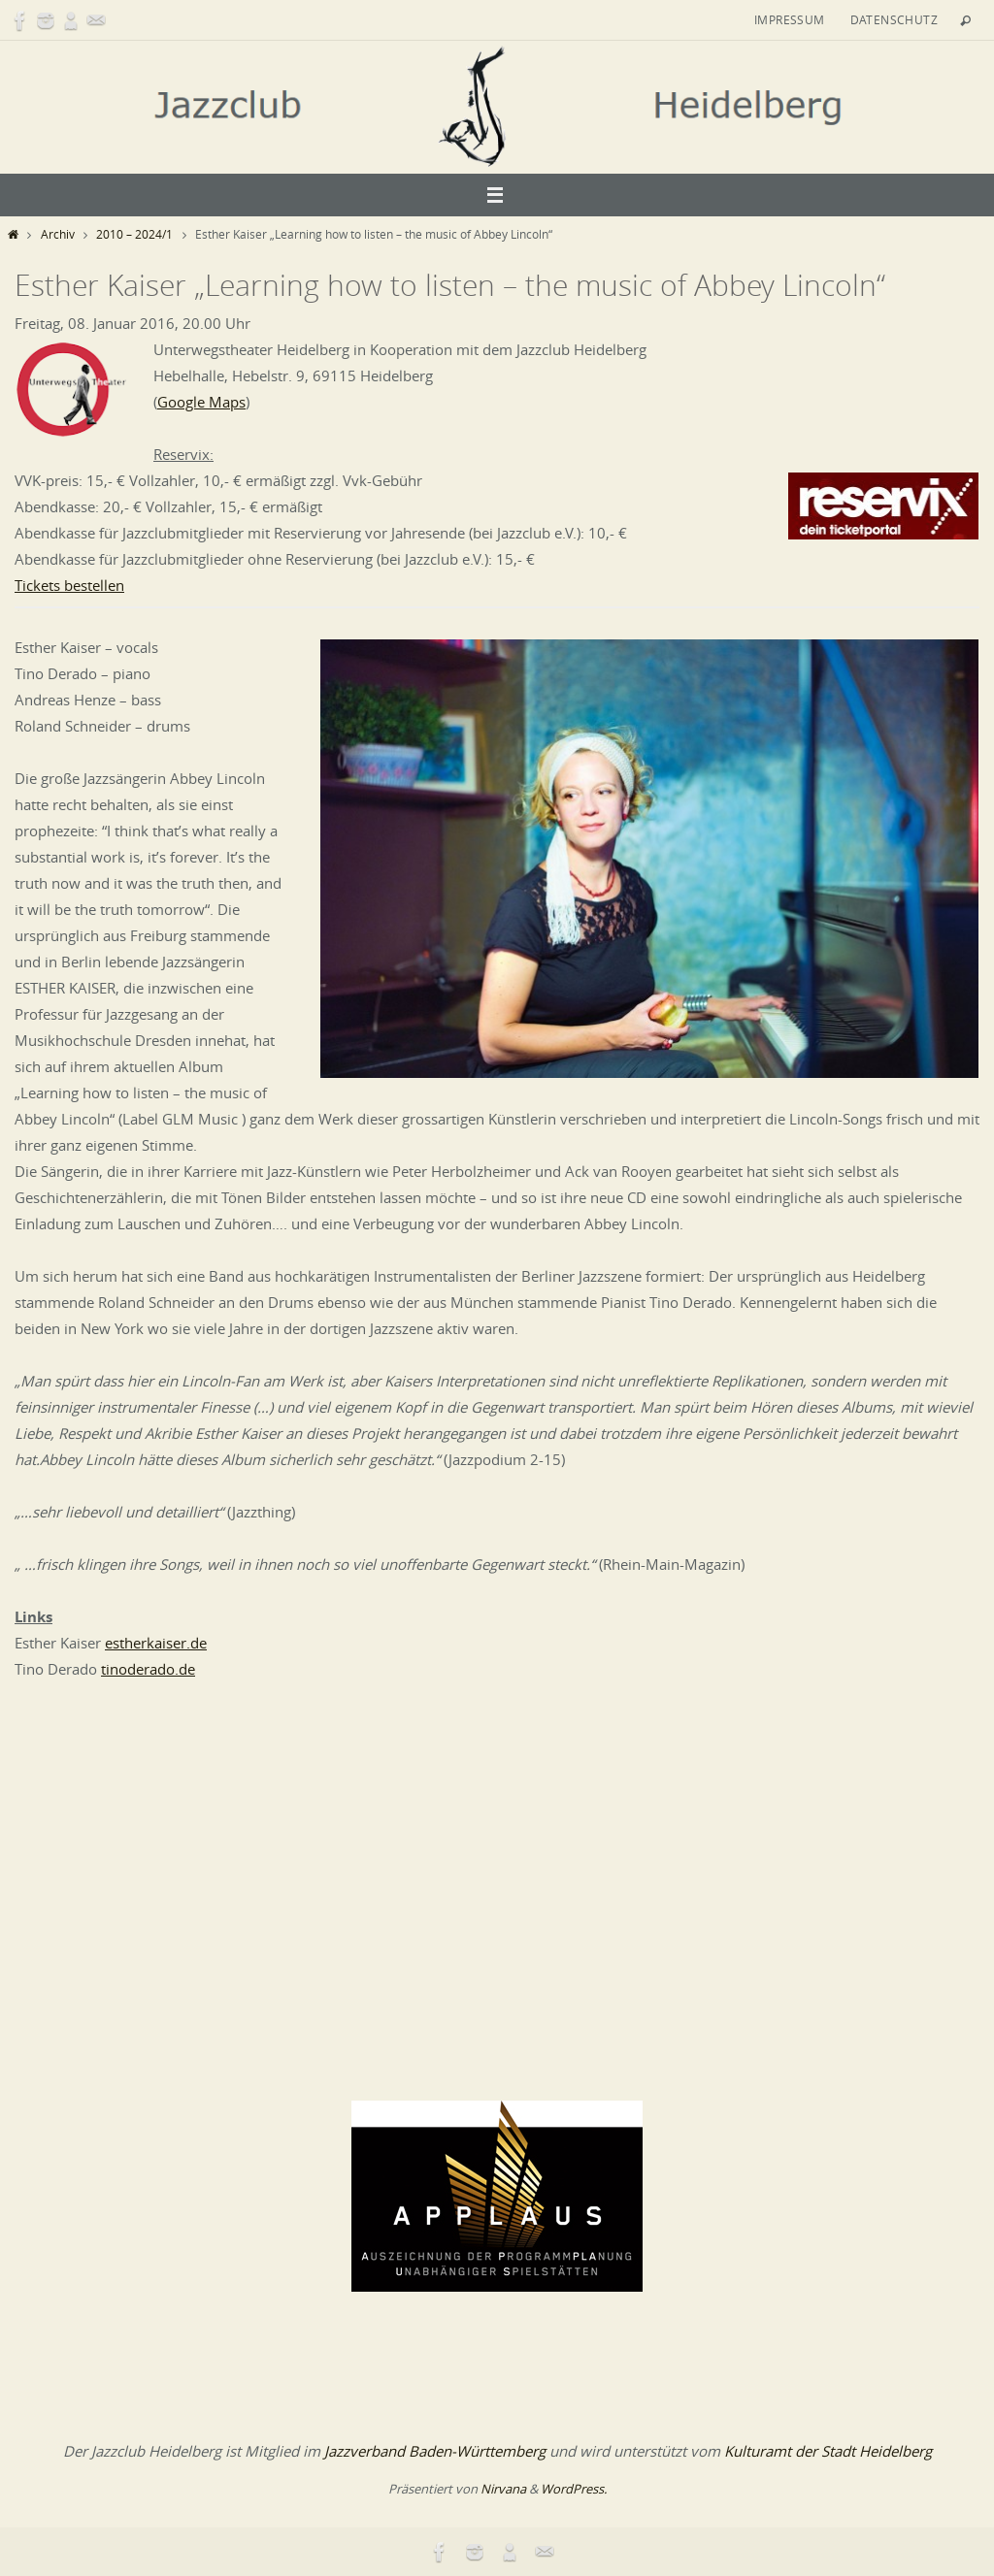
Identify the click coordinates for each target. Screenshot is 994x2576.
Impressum (789, 19)
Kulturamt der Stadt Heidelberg (828, 2451)
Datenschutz (894, 19)
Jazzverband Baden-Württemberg (435, 2451)
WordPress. (574, 2488)
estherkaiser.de (156, 1642)
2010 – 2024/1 (134, 234)
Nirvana (503, 2488)
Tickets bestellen (69, 585)
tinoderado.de (148, 1669)
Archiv (58, 234)
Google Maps (201, 401)
